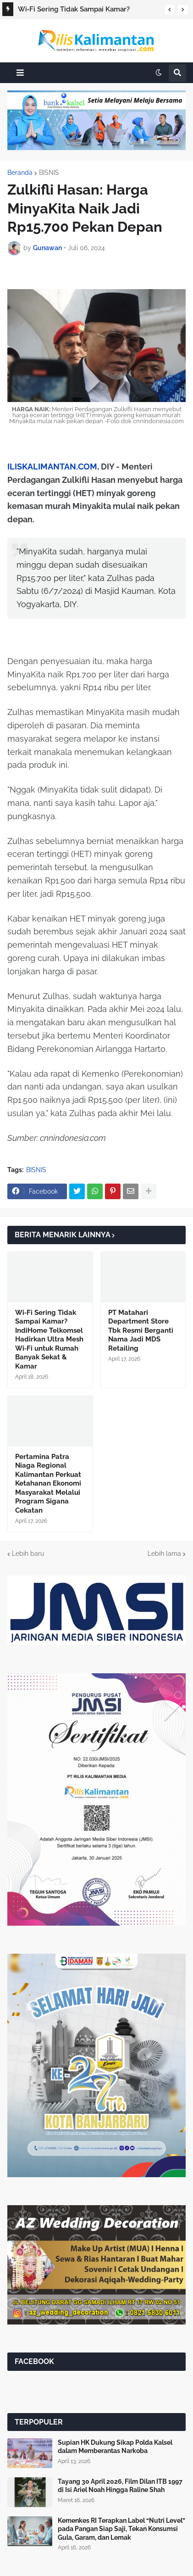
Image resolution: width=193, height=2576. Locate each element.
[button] (169, 9)
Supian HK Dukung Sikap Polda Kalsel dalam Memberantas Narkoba (115, 2446)
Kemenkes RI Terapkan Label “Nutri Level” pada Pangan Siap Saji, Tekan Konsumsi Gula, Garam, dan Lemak (121, 2529)
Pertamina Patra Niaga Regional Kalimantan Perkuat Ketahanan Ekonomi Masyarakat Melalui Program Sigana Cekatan (48, 1483)
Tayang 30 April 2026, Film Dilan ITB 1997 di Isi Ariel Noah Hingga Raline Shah (120, 2485)
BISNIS (49, 172)
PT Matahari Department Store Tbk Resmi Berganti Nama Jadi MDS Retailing (140, 1330)
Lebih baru (28, 1553)
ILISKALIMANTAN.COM (52, 466)
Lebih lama (164, 1553)
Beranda (20, 172)
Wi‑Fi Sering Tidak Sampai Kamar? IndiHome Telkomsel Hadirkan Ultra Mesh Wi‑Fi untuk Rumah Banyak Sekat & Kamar (86, 10)
